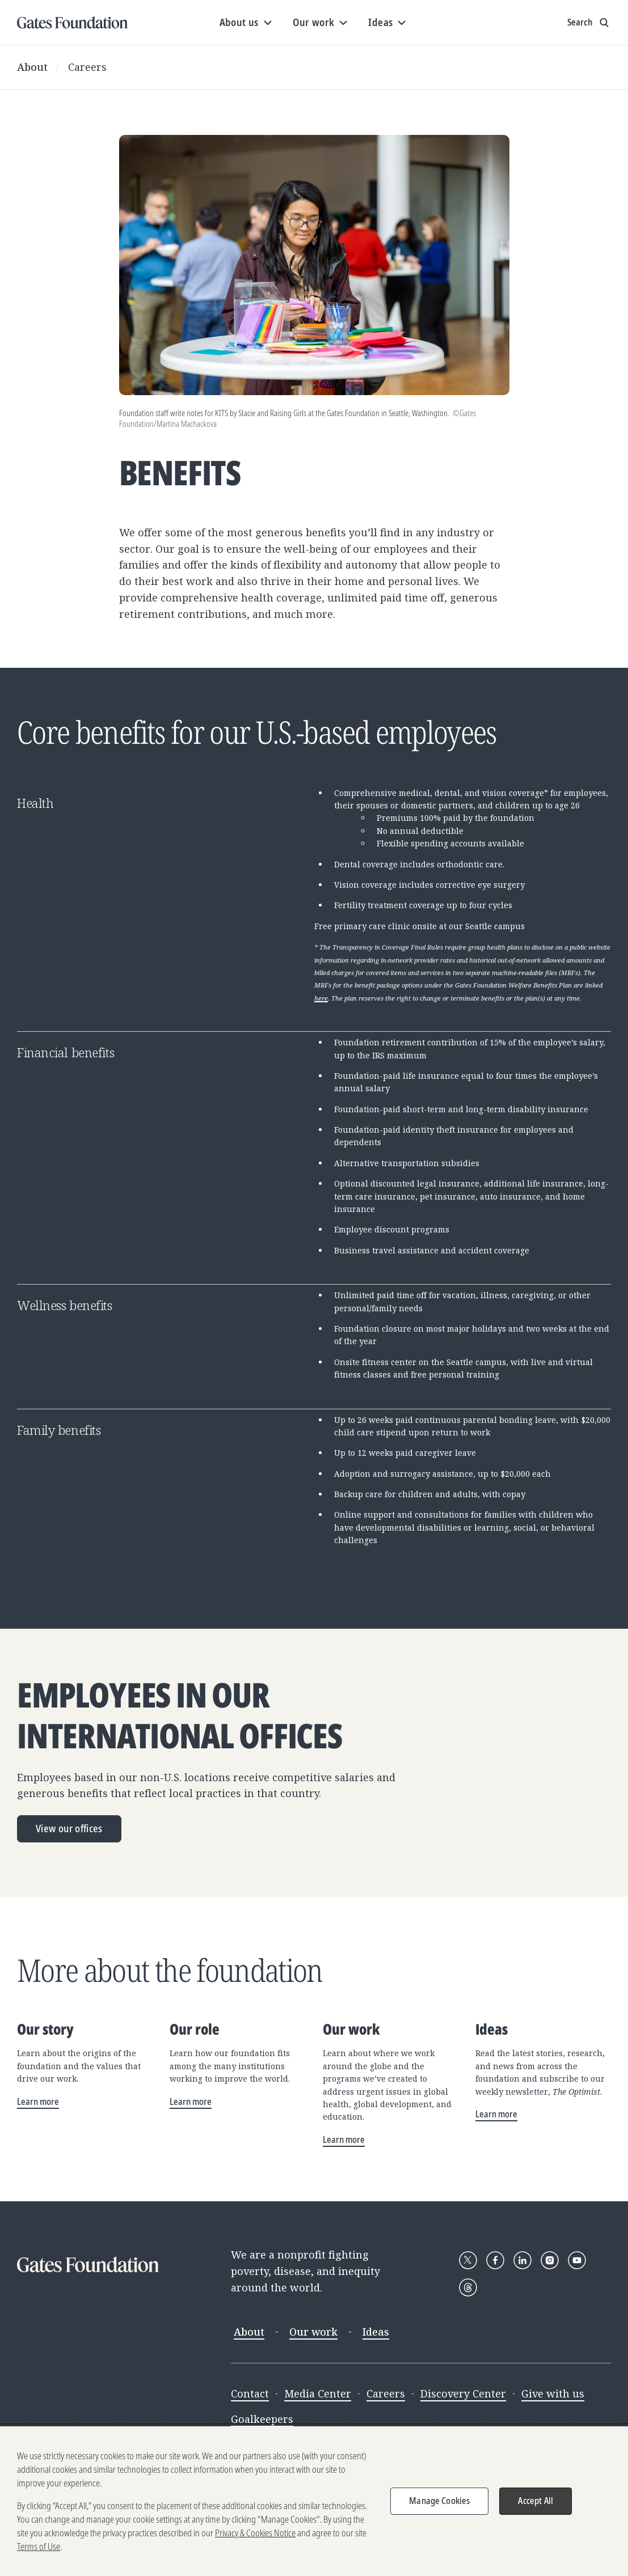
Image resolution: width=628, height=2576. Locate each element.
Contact (250, 2393)
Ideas (376, 2331)
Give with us (552, 2393)
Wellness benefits (64, 1305)
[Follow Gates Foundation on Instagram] (550, 2260)
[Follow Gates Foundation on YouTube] (577, 2260)
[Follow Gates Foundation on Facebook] (495, 2260)
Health (35, 803)
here (321, 998)
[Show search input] (589, 22)
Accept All (535, 2508)
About (32, 67)
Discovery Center (463, 2393)
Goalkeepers (262, 2419)
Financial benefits (65, 1052)
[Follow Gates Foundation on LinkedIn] (522, 2260)
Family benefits (58, 1430)
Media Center (317, 2393)
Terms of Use (38, 2554)
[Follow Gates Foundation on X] (468, 2260)
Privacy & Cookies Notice (255, 2541)
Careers (87, 67)
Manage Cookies (439, 2508)
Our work (313, 2331)
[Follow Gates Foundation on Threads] (468, 2287)
